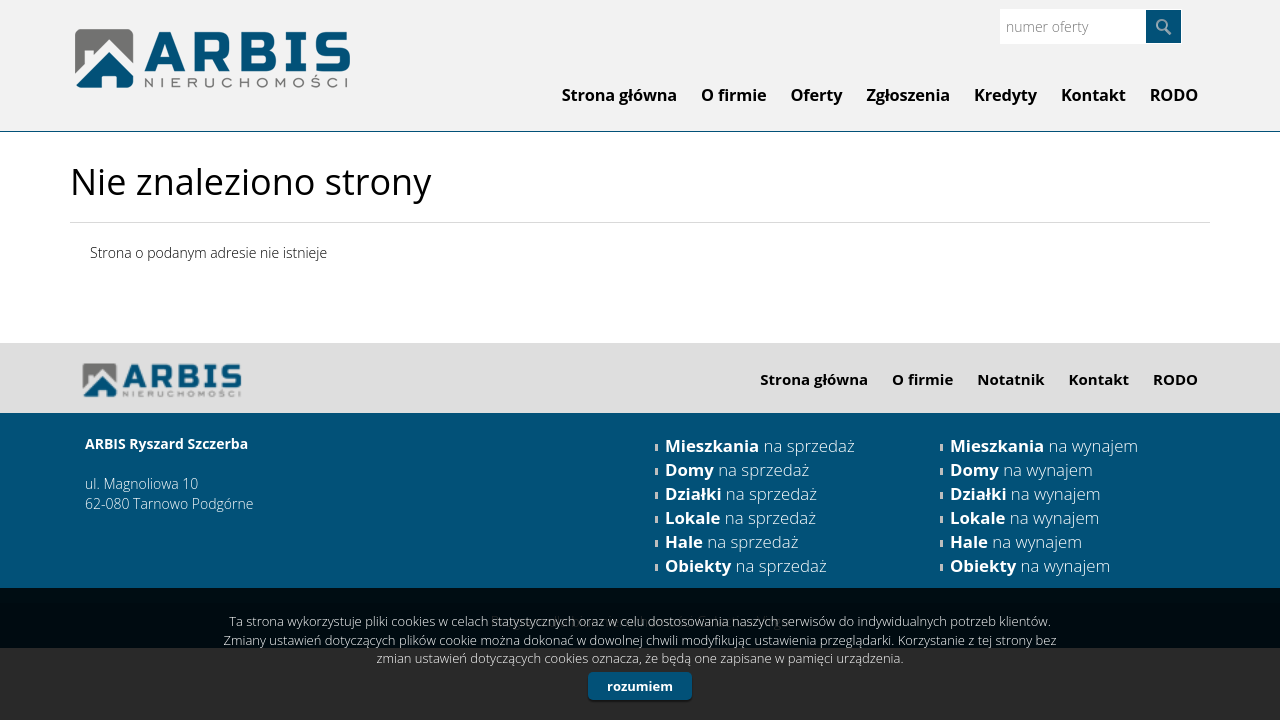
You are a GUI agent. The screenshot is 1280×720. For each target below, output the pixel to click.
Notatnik (1010, 379)
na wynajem (1044, 445)
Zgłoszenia (908, 95)
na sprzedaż (760, 445)
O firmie (733, 95)
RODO (1174, 95)
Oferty (817, 95)
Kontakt (1093, 95)
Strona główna (619, 95)
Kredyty (1005, 95)
